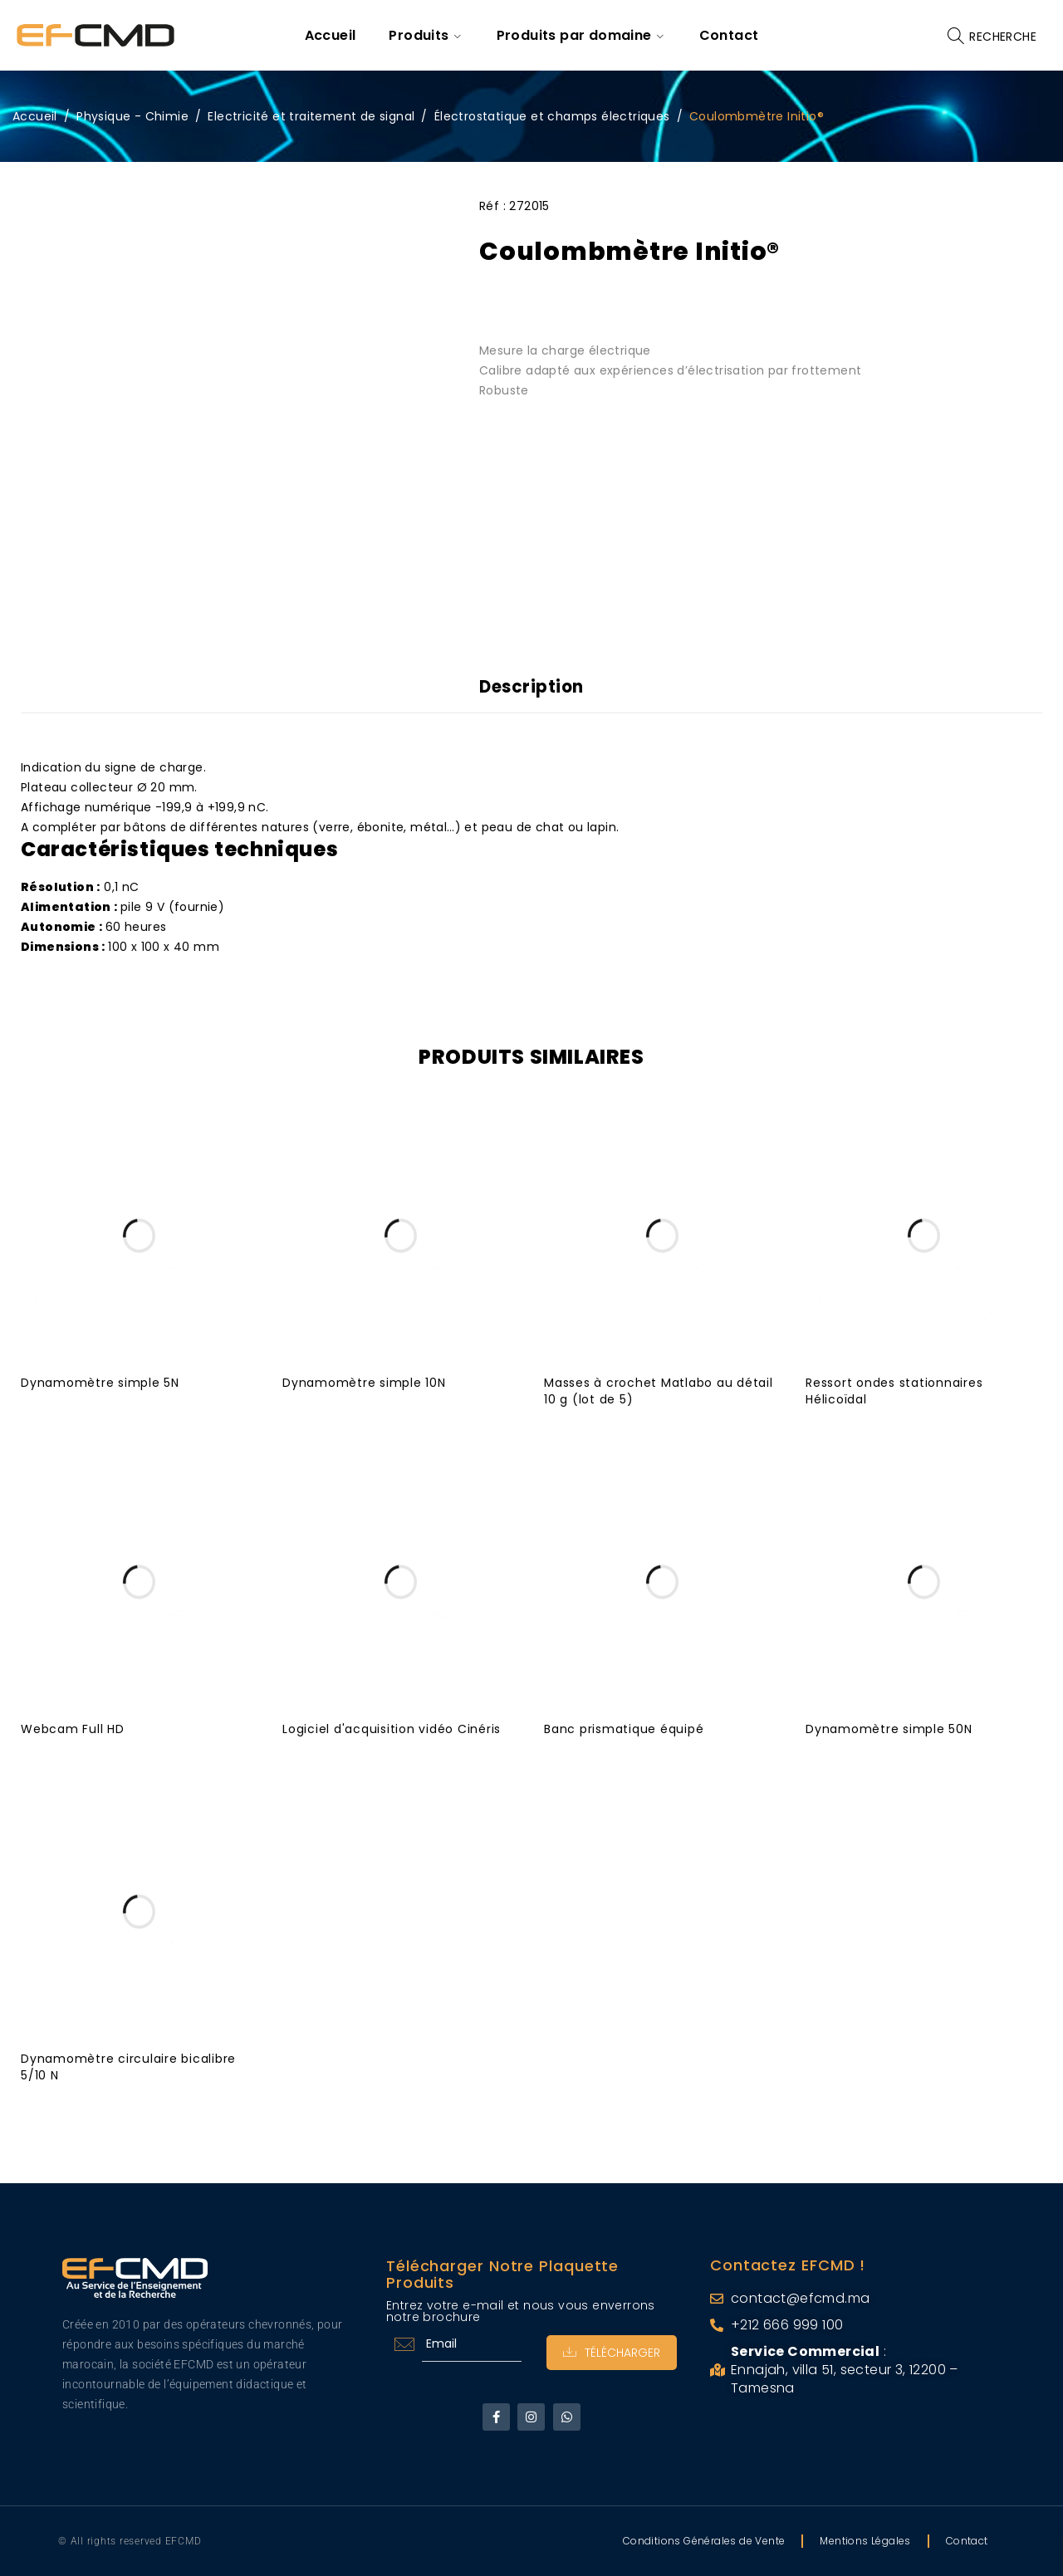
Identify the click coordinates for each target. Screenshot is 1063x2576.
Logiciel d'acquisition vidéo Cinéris (391, 1729)
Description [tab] (532, 687)
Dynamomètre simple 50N (889, 1729)
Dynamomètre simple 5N (100, 1382)
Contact (967, 2541)
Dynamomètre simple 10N (364, 1382)
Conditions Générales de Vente (704, 2541)
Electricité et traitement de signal (311, 116)
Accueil (34, 116)
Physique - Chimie (132, 116)
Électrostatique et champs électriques (552, 116)
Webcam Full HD (73, 1729)
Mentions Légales (865, 2541)
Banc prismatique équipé (623, 1729)
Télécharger (611, 2352)
